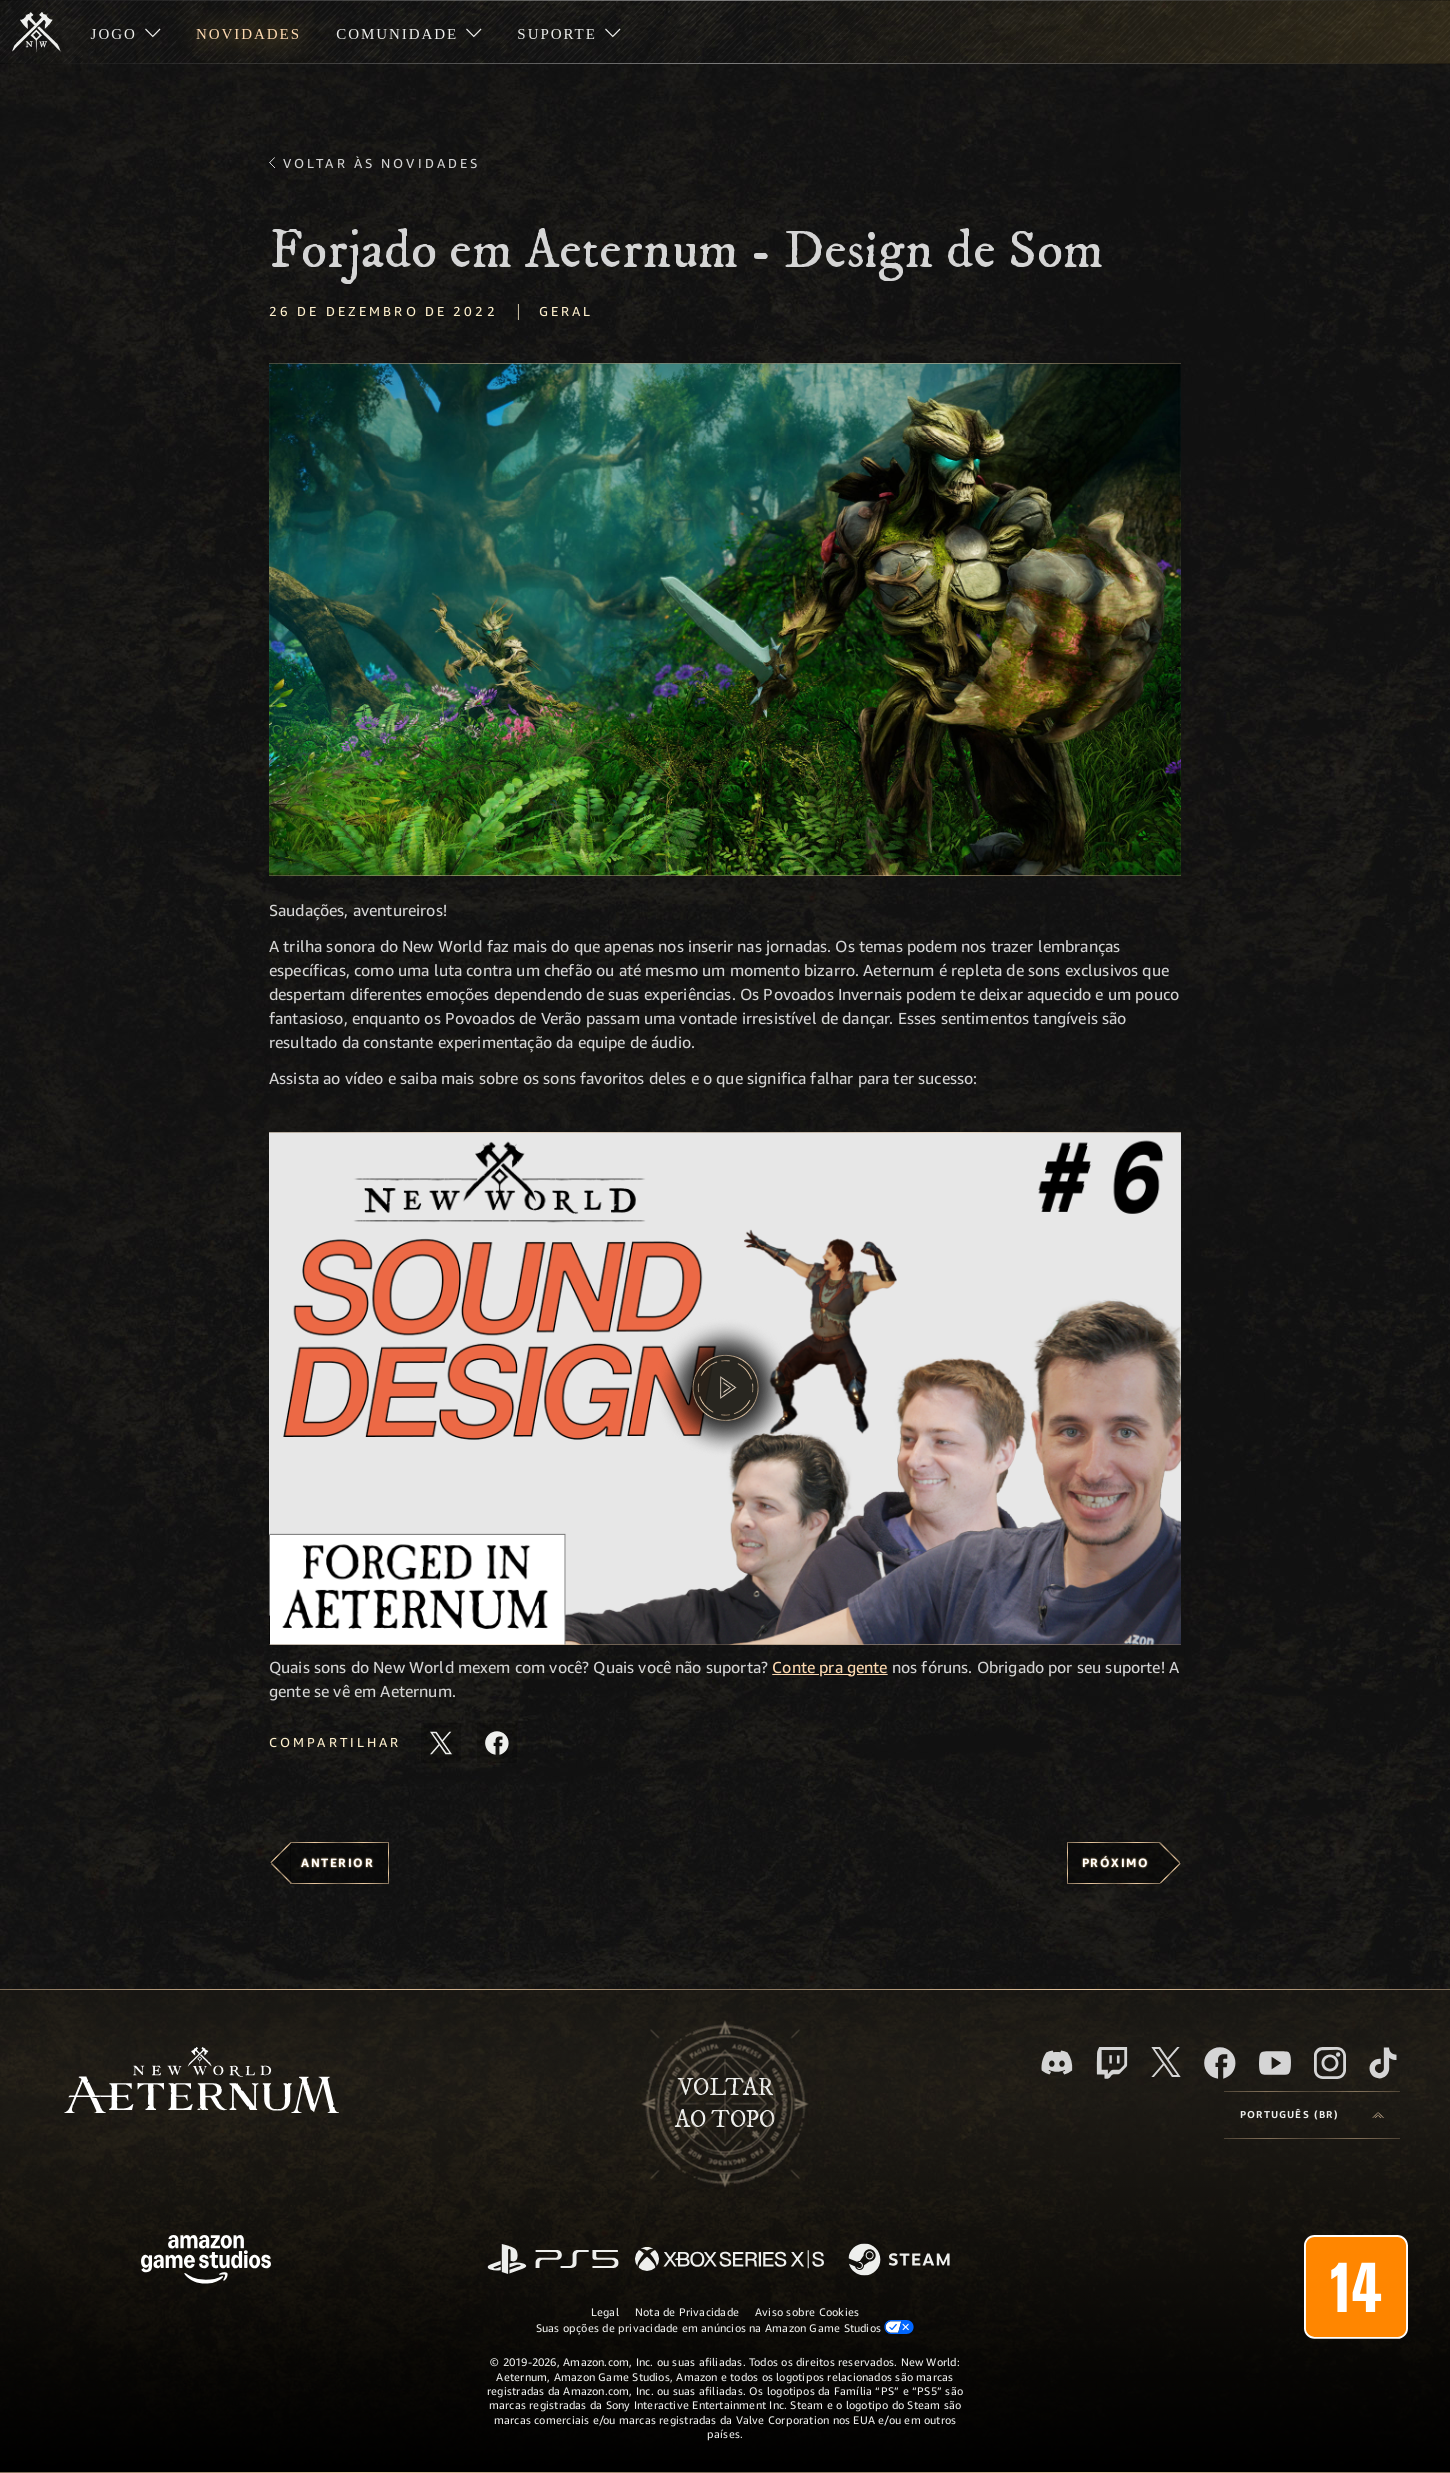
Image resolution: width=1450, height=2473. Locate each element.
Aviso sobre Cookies (807, 2311)
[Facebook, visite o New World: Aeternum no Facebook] (1220, 2063)
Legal (605, 2311)
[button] (725, 619)
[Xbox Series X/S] (729, 2260)
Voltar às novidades (381, 163)
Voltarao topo (725, 2104)
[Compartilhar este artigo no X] (441, 1743)
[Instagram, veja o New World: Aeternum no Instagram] (1330, 2063)
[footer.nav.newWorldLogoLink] (201, 2082)
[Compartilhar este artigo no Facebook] (497, 1743)
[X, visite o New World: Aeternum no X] (1166, 2062)
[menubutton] (1312, 2115)
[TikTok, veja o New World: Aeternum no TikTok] (1383, 2063)
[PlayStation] (553, 2260)
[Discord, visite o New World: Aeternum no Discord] (1057, 2062)
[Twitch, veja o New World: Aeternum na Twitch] (1112, 2063)
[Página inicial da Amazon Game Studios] (206, 2261)
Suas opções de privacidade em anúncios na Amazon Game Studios (725, 2327)
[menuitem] (125, 32)
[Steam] (901, 2261)
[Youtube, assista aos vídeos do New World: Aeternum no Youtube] (1275, 2063)
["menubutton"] (125, 32)
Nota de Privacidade (687, 2311)
